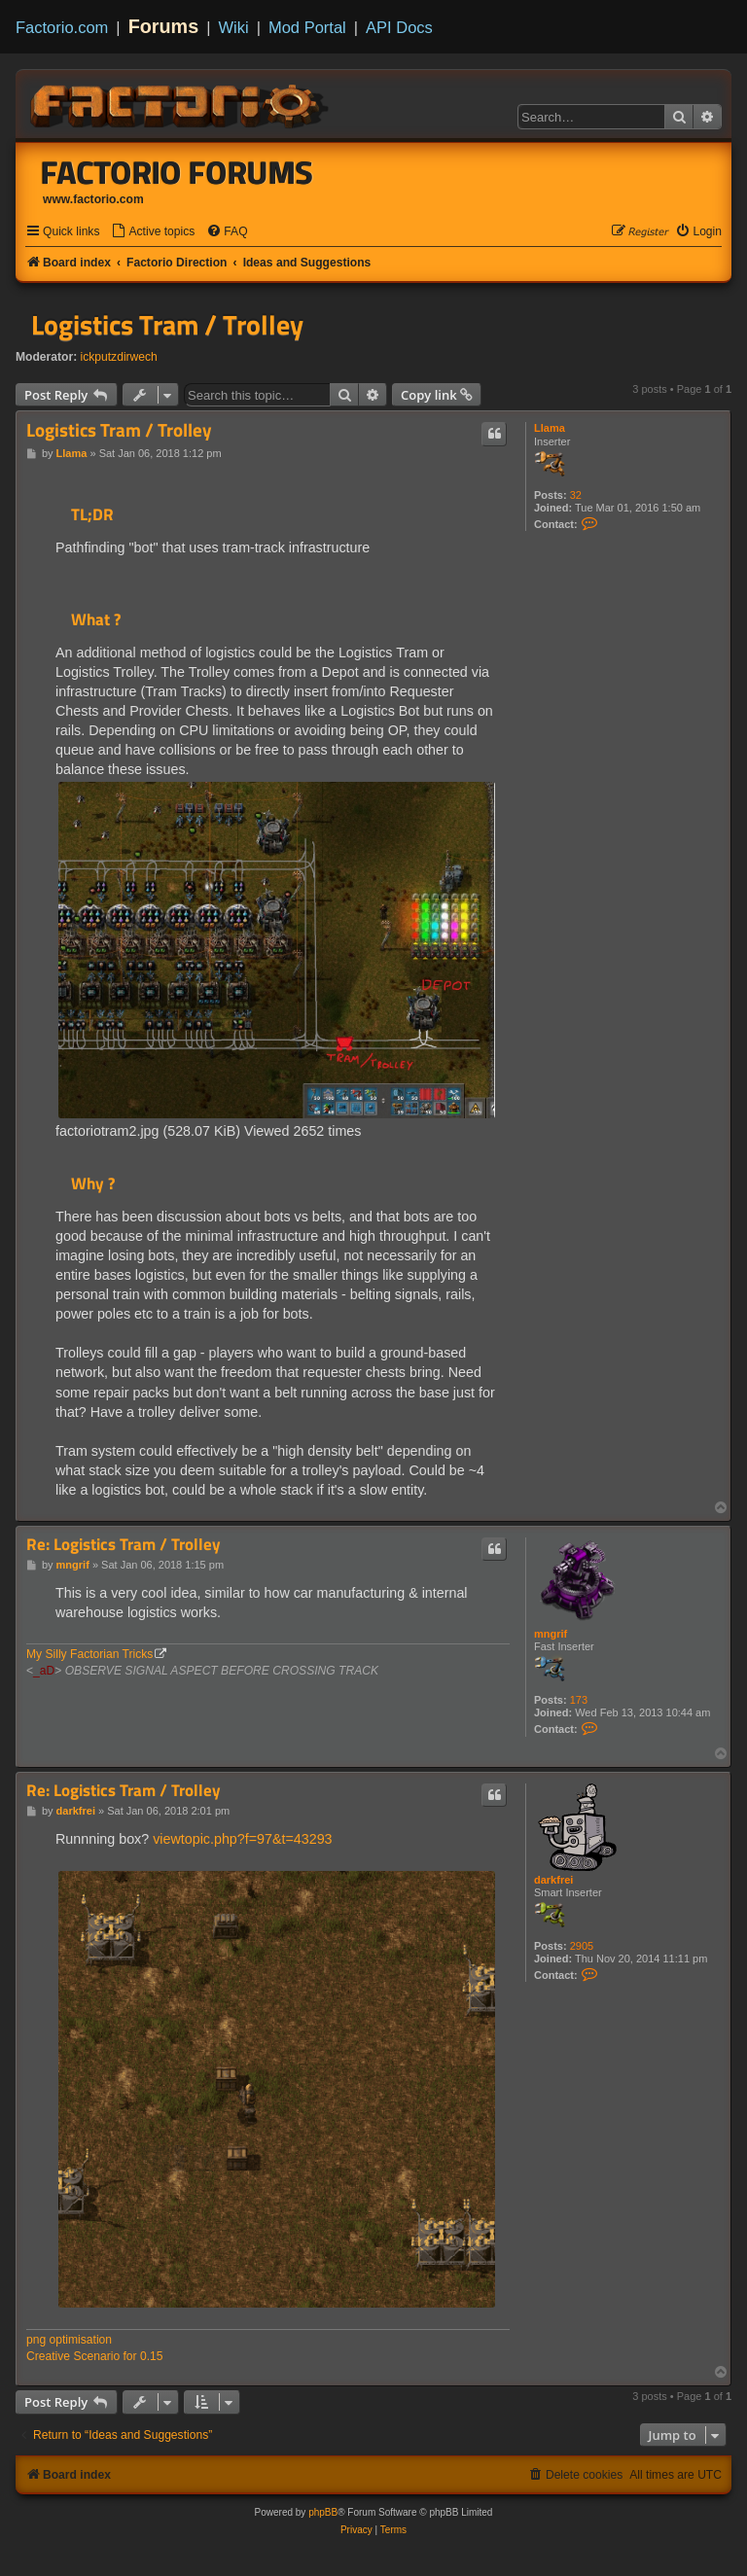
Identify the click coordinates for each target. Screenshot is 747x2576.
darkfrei (553, 1880)
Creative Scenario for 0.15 (94, 2356)
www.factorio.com (93, 199)
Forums (163, 26)
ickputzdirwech (119, 357)
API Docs (399, 27)
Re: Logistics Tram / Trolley (123, 1545)
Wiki (234, 27)
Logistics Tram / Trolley (167, 324)
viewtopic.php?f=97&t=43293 (242, 1839)
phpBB (323, 2512)
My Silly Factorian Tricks (89, 1654)
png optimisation (69, 2340)
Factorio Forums (177, 172)
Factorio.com (62, 27)
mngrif (550, 1634)
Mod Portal (307, 27)
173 (578, 1700)
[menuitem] (153, 232)
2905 (581, 1946)
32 (576, 495)
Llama (549, 428)
